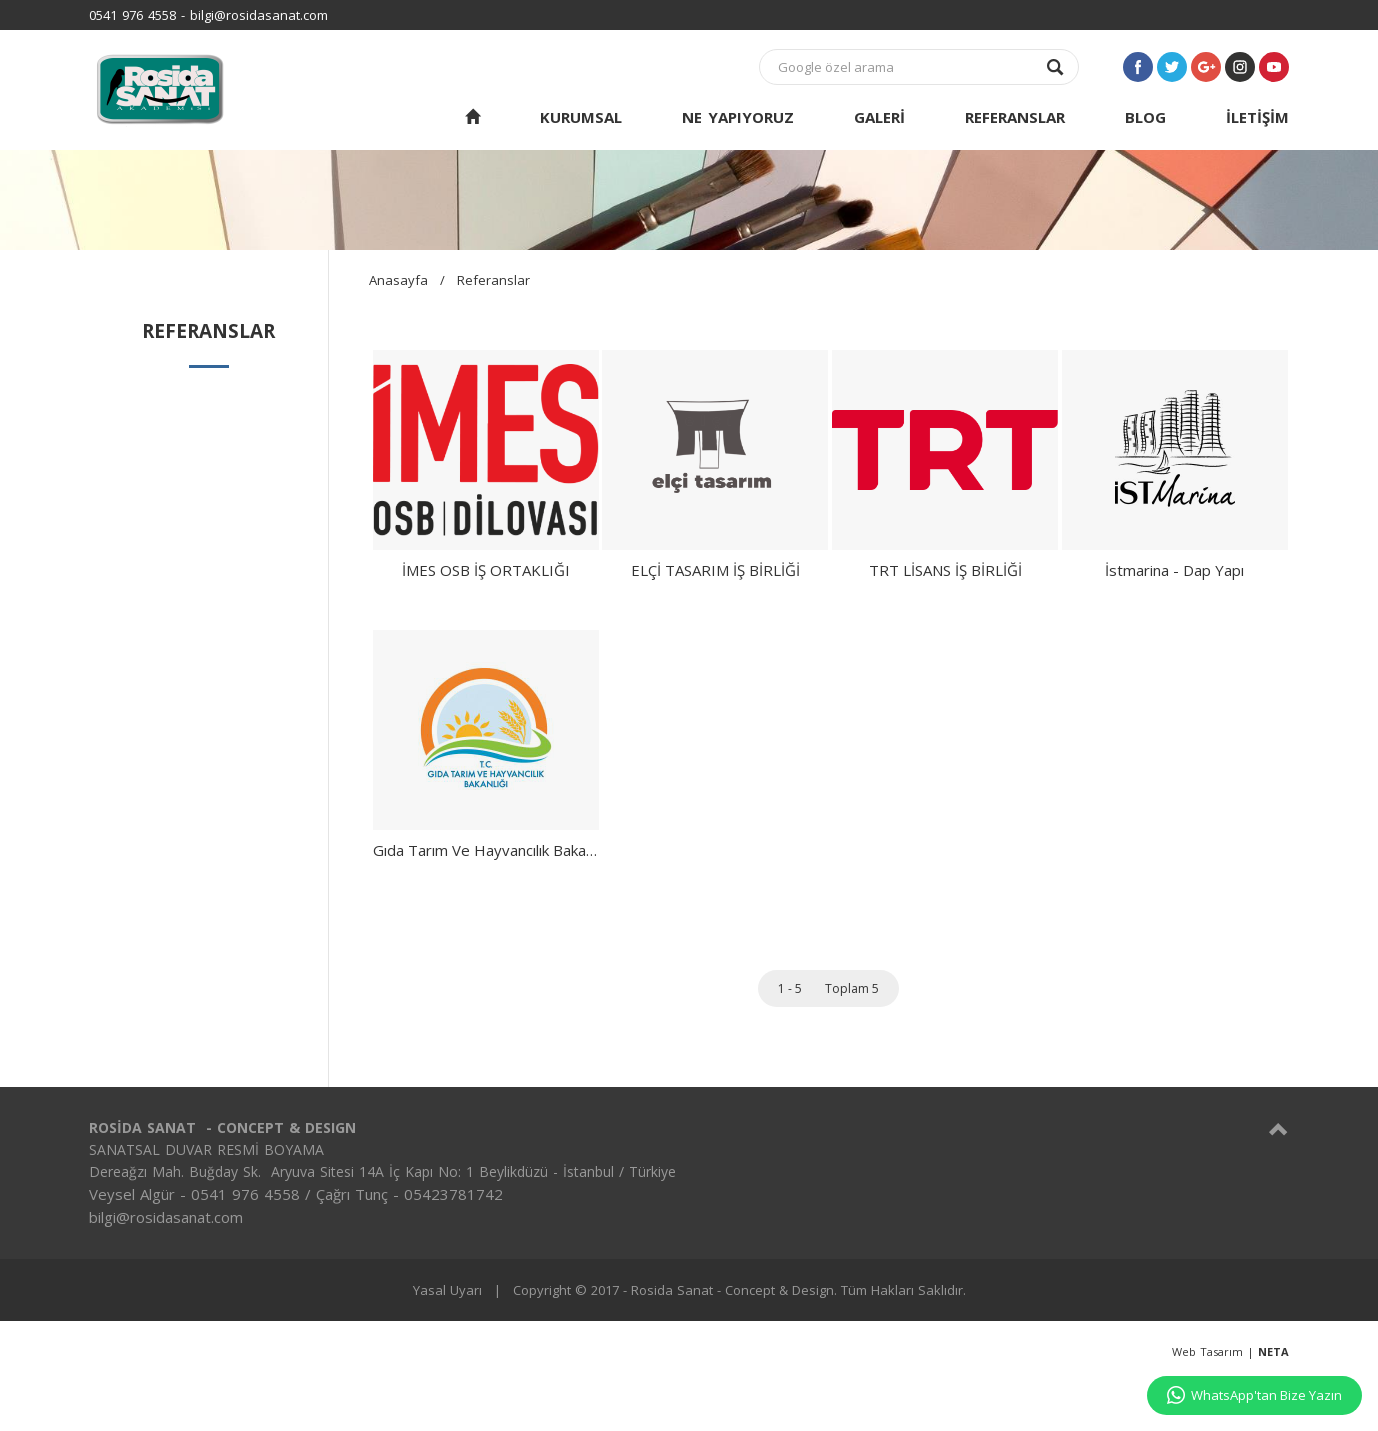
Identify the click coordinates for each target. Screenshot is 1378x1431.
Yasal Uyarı (447, 1290)
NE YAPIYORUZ (738, 117)
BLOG (1145, 117)
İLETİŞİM (1257, 117)
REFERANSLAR (1015, 117)
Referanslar (493, 280)
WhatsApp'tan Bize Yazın (1254, 1395)
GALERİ (879, 117)
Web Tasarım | (1230, 1351)
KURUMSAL (581, 117)
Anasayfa (398, 280)
